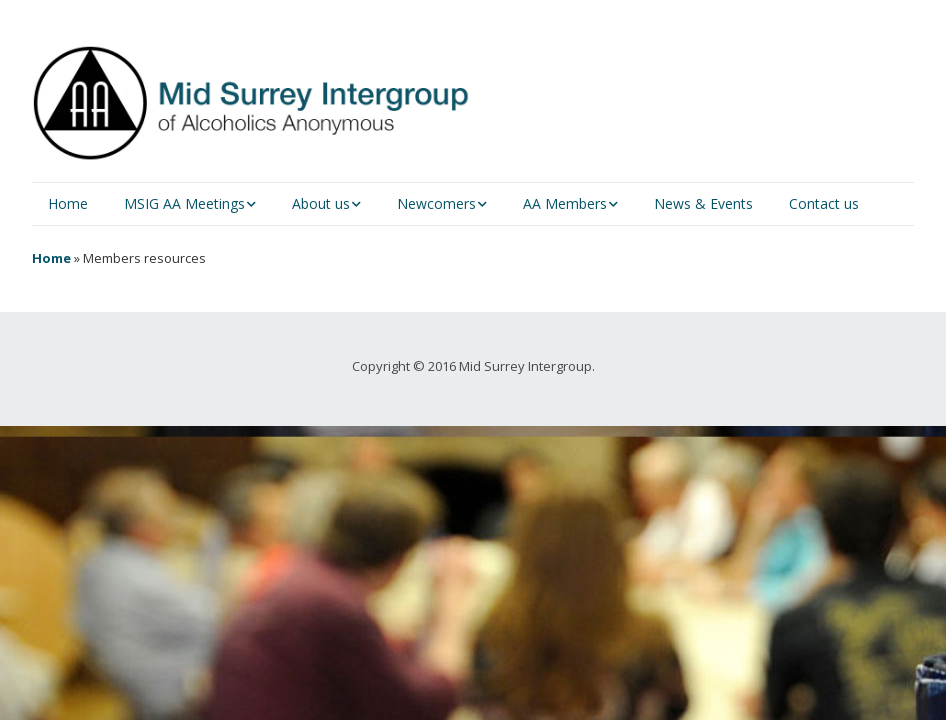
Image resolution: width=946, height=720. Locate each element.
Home (68, 203)
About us (321, 203)
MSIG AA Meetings (184, 203)
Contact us (824, 203)
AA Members (565, 203)
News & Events (703, 203)
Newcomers (436, 203)
